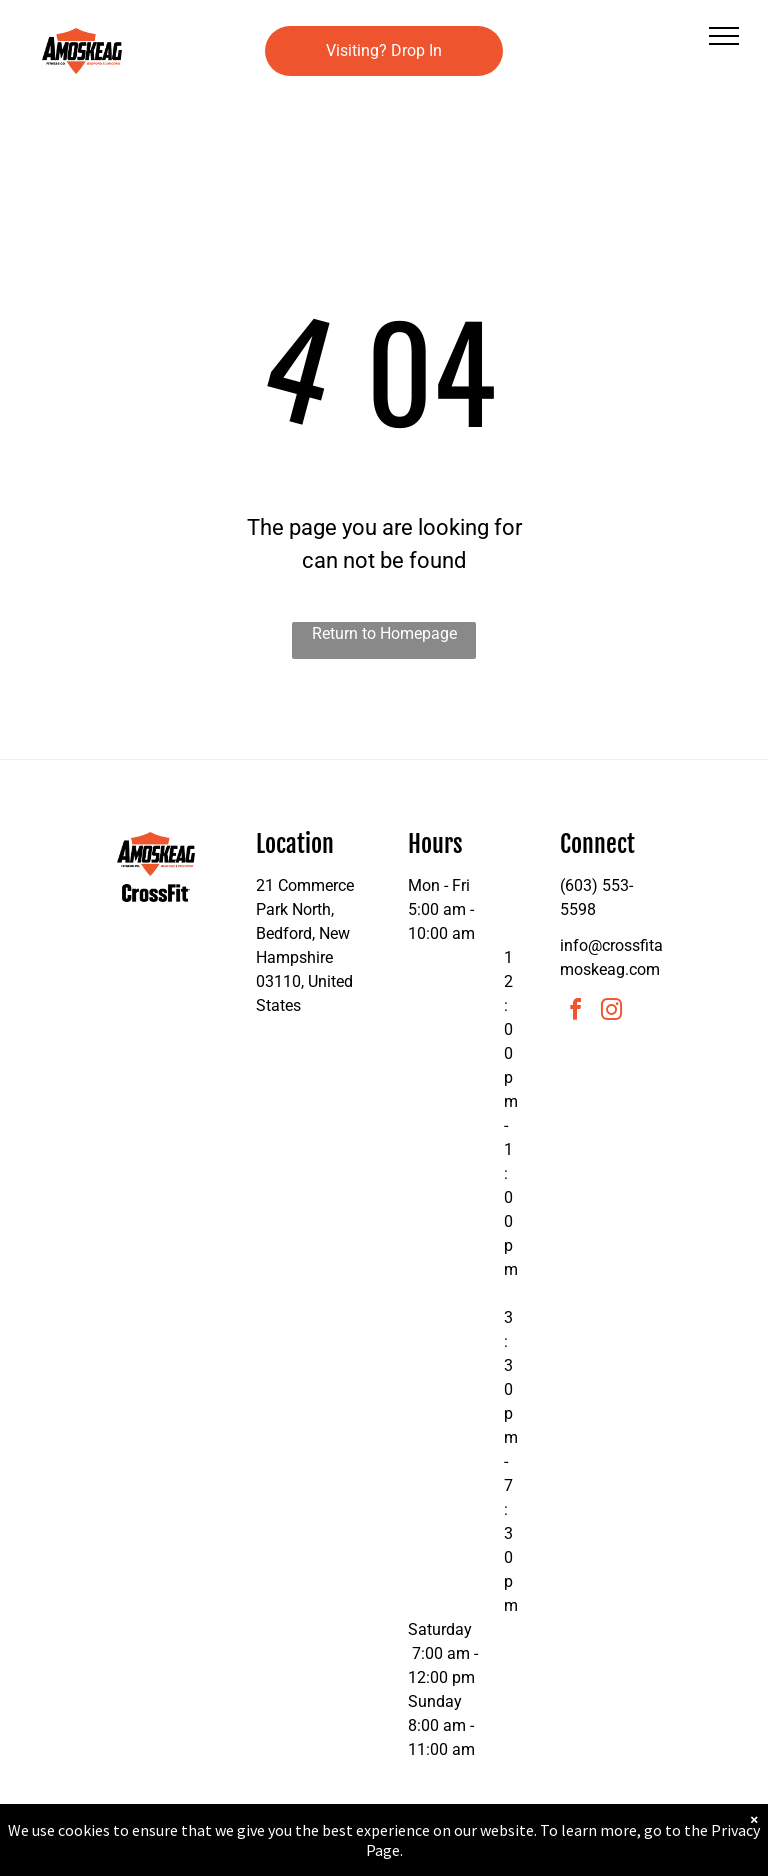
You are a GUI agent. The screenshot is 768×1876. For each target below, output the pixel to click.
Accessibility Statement (424, 1855)
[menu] (724, 36)
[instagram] (612, 1012)
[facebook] (576, 1012)
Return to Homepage (384, 633)
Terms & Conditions (549, 1855)
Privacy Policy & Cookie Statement (259, 1855)
